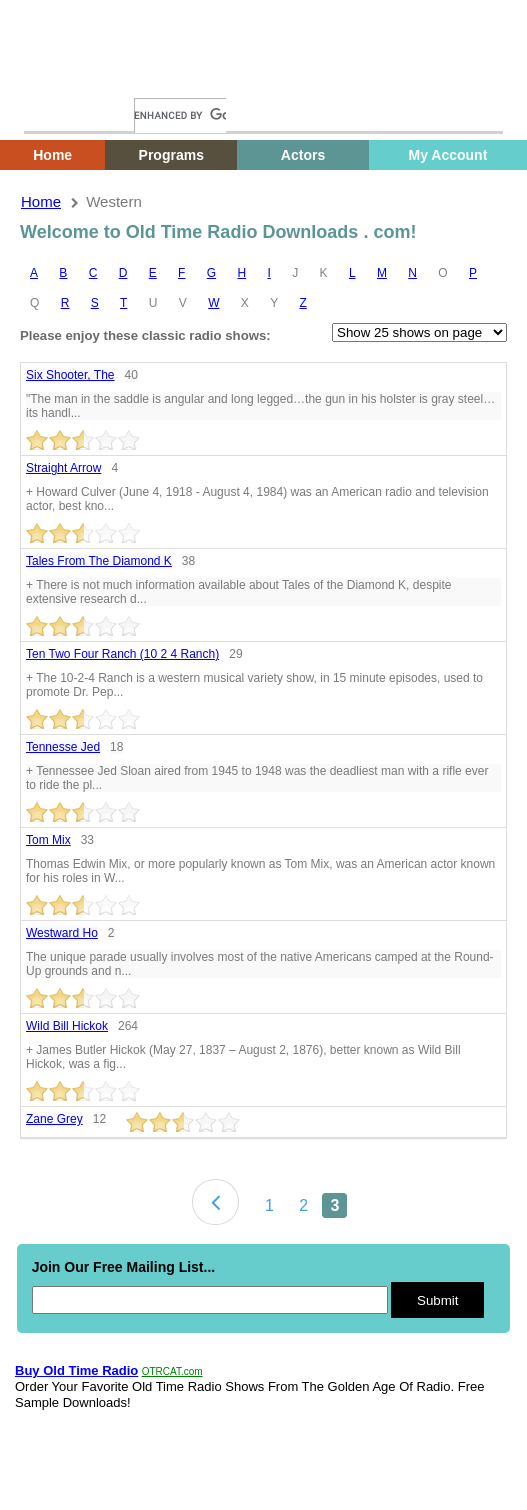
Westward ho (62, 933)
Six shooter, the (70, 375)
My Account (448, 155)
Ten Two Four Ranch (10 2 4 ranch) (122, 654)
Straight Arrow (63, 468)
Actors (303, 155)
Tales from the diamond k (99, 561)
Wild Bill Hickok (67, 1026)
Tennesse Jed (63, 747)
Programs (171, 155)
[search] (180, 115)
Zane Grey (54, 1119)
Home (55, 77)
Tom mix (48, 840)
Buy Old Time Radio (76, 1370)
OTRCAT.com (172, 1371)
